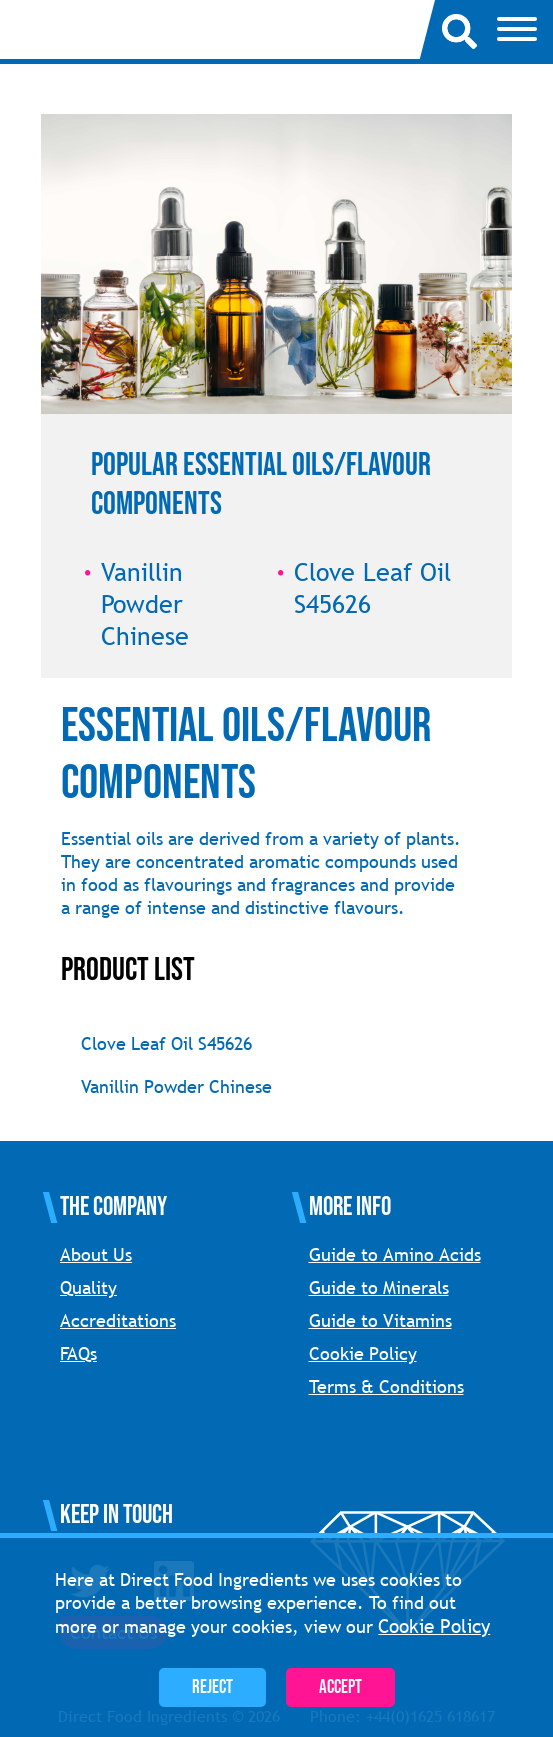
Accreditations (118, 1320)
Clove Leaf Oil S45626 (166, 1043)
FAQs (78, 1353)
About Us (96, 1254)
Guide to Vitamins (380, 1320)
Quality (88, 1287)
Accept (340, 1687)
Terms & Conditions (386, 1386)
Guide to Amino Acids (395, 1254)
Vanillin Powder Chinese (176, 1086)
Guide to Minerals (379, 1287)
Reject (212, 1687)
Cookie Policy (363, 1353)
